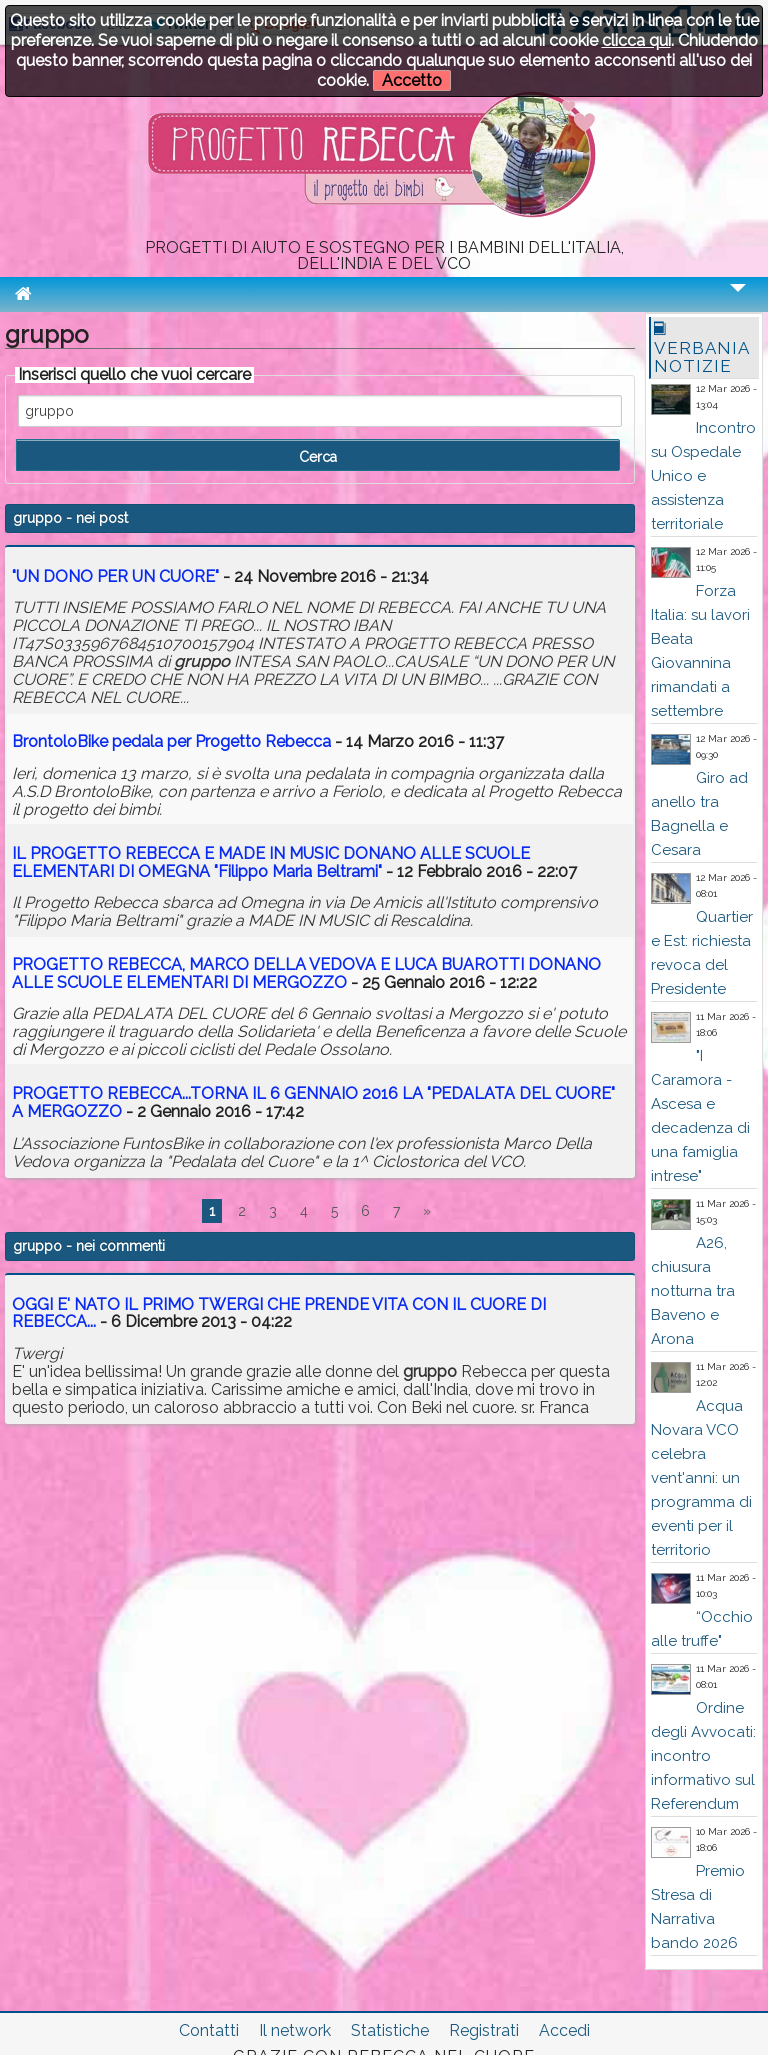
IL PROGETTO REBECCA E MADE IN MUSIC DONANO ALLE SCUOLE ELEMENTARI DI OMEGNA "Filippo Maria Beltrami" (271, 862)
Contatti (209, 2030)
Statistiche (390, 2030)
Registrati (484, 2030)
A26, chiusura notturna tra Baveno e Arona (693, 1291)
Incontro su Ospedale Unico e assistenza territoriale (703, 476)
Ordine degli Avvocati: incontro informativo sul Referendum (703, 1756)
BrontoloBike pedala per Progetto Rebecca (171, 741)
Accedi (564, 2030)
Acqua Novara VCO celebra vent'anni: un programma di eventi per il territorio (701, 1478)
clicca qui (636, 40)
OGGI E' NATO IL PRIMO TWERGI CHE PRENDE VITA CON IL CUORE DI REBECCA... (279, 1313)
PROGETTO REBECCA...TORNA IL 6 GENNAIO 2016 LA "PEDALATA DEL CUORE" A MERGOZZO (313, 1102)
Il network (295, 2030)
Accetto (412, 80)
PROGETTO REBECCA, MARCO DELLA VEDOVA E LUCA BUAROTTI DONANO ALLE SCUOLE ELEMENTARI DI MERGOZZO (306, 973)
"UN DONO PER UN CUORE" (115, 576)
